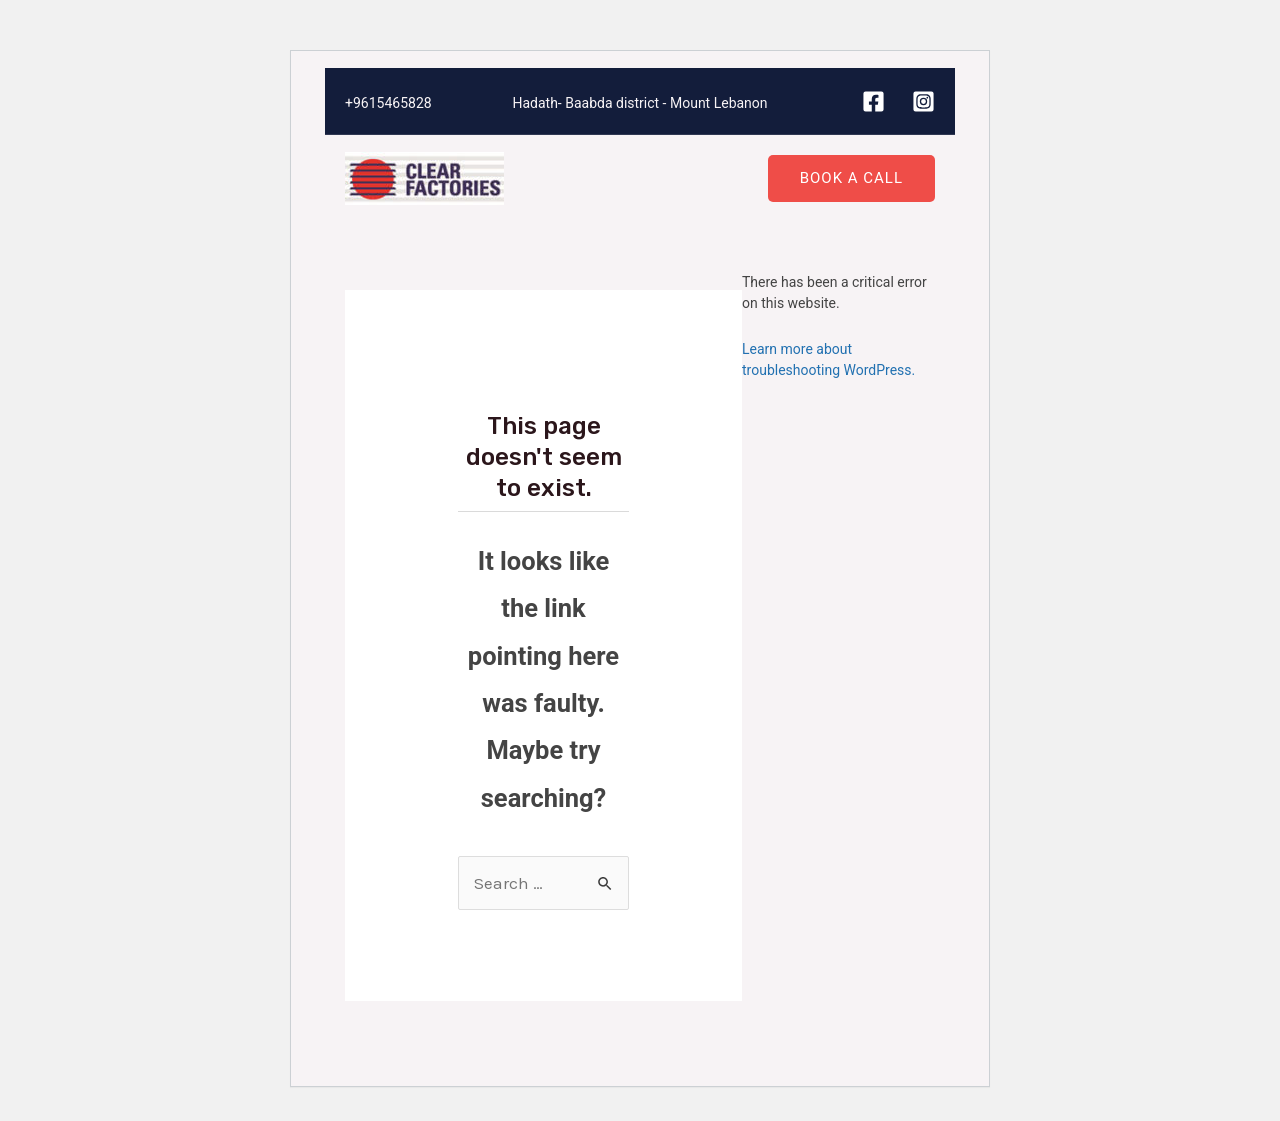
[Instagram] (923, 101)
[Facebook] (873, 101)
